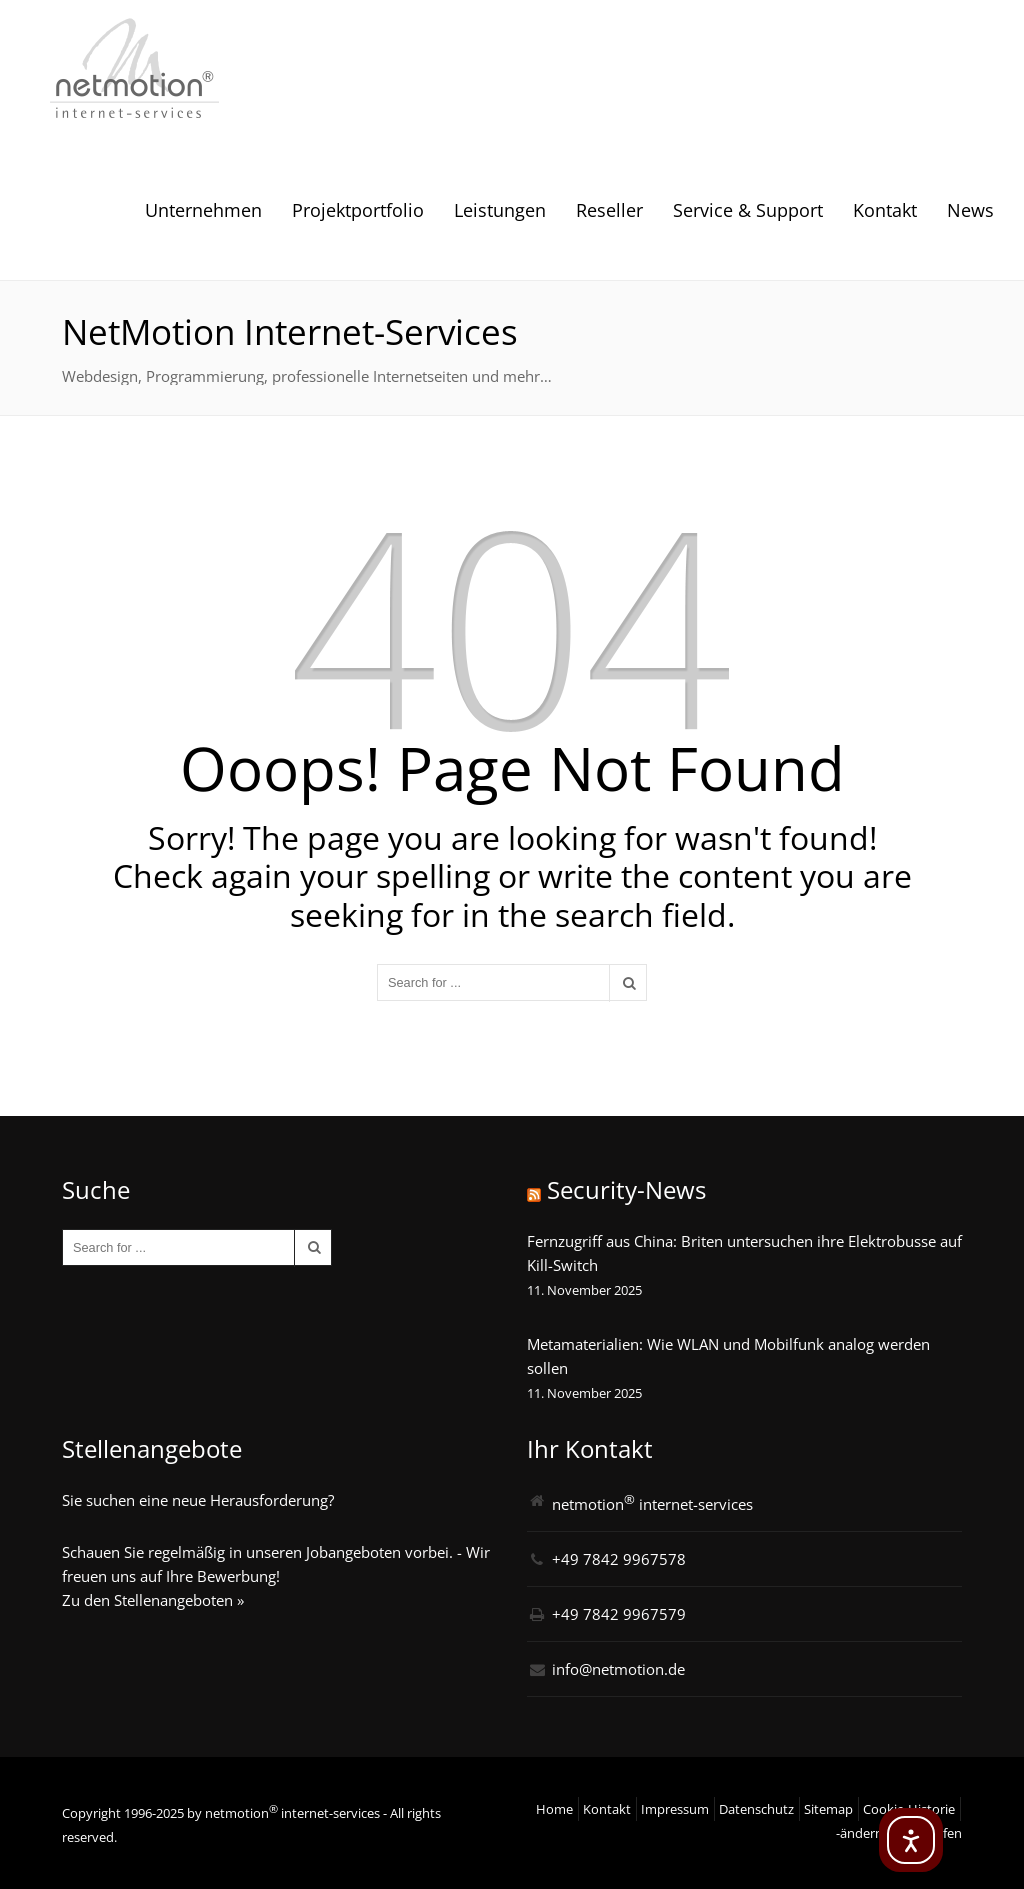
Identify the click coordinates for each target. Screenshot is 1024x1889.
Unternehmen (203, 210)
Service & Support (748, 210)
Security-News (626, 1189)
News (970, 210)
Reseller (609, 210)
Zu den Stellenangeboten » (153, 1600)
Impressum (675, 1809)
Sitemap (828, 1809)
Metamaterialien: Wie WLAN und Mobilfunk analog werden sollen (728, 1356)
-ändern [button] (859, 1833)
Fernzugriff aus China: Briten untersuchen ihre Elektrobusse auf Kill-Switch (744, 1253)
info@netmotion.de (618, 1669)
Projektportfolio (358, 210)
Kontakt (885, 210)
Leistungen (500, 210)
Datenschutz (756, 1809)
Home (554, 1809)
